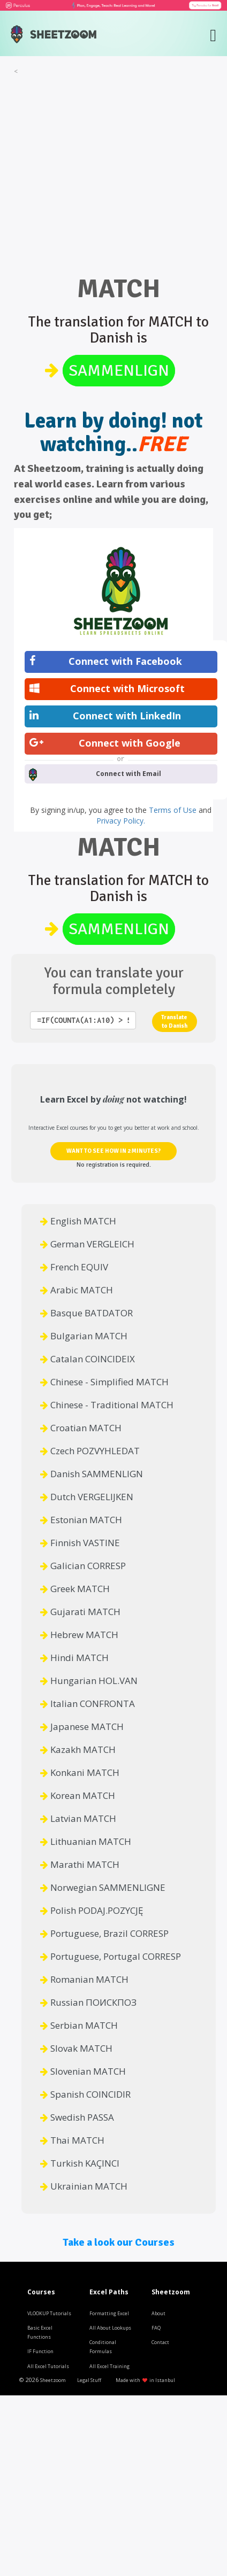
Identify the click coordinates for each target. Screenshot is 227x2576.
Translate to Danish (174, 1021)
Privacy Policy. (120, 821)
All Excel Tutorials (48, 2366)
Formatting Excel (109, 2313)
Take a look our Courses (119, 2242)
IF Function (40, 2351)
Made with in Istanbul (145, 2380)
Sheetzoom (53, 2380)
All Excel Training (109, 2366)
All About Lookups (110, 2327)
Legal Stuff (89, 2380)
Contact (160, 2342)
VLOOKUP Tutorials (49, 2313)
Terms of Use (174, 810)
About (158, 2313)
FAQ (156, 2327)
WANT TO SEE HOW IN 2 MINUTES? (113, 1150)
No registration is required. (114, 1165)
